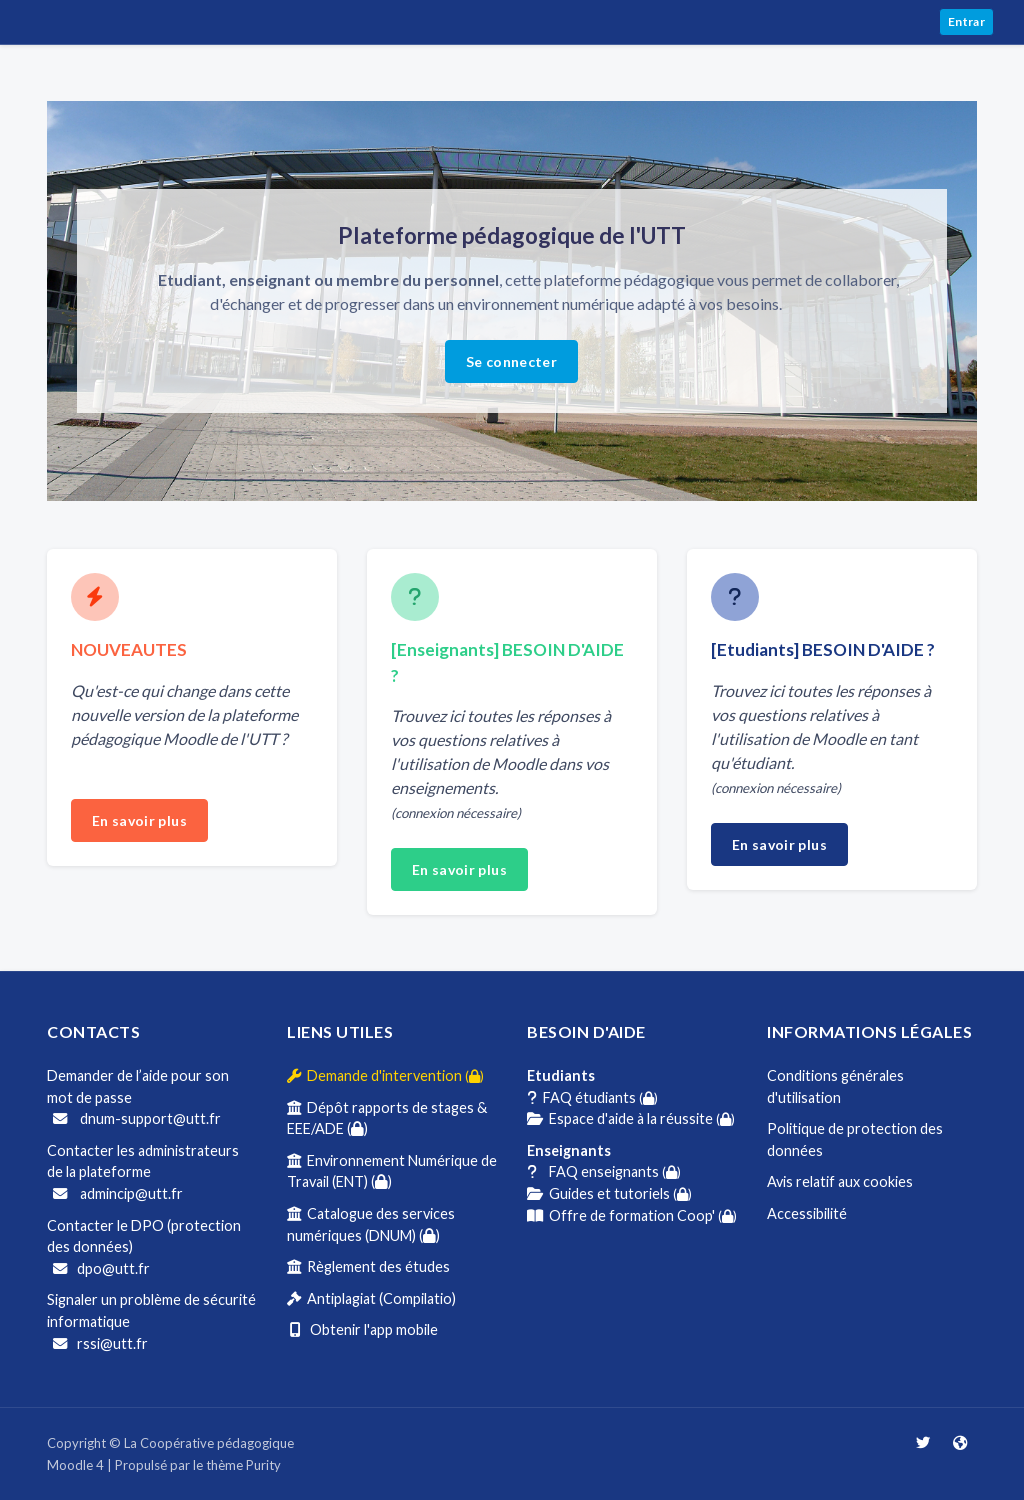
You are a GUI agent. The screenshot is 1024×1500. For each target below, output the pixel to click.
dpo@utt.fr (101, 1268)
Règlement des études (368, 1266)
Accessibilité (807, 1213)
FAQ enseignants (604, 1171)
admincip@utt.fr (118, 1193)
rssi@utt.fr (100, 1343)
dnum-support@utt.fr (137, 1118)
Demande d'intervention (385, 1075)
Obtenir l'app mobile (362, 1329)
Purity (263, 1465)
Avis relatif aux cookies (840, 1181)
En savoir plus (139, 820)
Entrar (966, 21)
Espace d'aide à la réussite (631, 1118)
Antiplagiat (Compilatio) (371, 1298)
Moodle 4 (75, 1465)
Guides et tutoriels (609, 1193)
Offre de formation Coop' (632, 1215)
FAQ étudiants (592, 1097)
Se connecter (511, 361)
